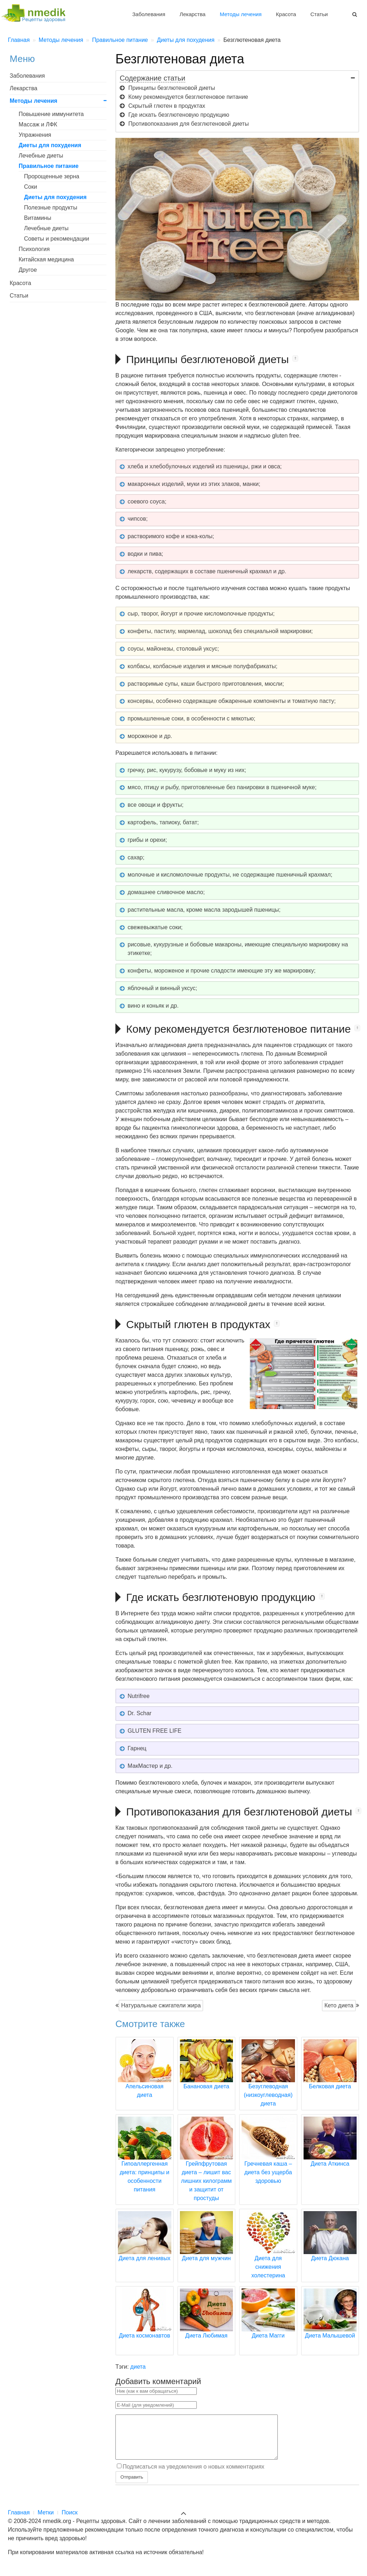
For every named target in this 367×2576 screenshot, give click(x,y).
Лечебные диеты (41, 156)
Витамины (37, 218)
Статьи (319, 14)
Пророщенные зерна (51, 176)
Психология (34, 249)
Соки (30, 187)
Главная (19, 2521)
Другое (28, 270)
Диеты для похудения (50, 145)
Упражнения (35, 135)
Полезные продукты (50, 207)
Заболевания (148, 14)
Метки (46, 2521)
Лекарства (192, 14)
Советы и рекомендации (56, 239)
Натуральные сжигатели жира (161, 2005)
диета (138, 2367)
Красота (286, 14)
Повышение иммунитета (51, 114)
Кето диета (338, 2005)
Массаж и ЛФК (38, 124)
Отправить (131, 2485)
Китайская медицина (46, 259)
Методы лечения (240, 14)
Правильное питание (48, 166)
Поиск (69, 2521)
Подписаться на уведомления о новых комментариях (193, 2475)
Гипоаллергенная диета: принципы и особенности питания (144, 2163)
